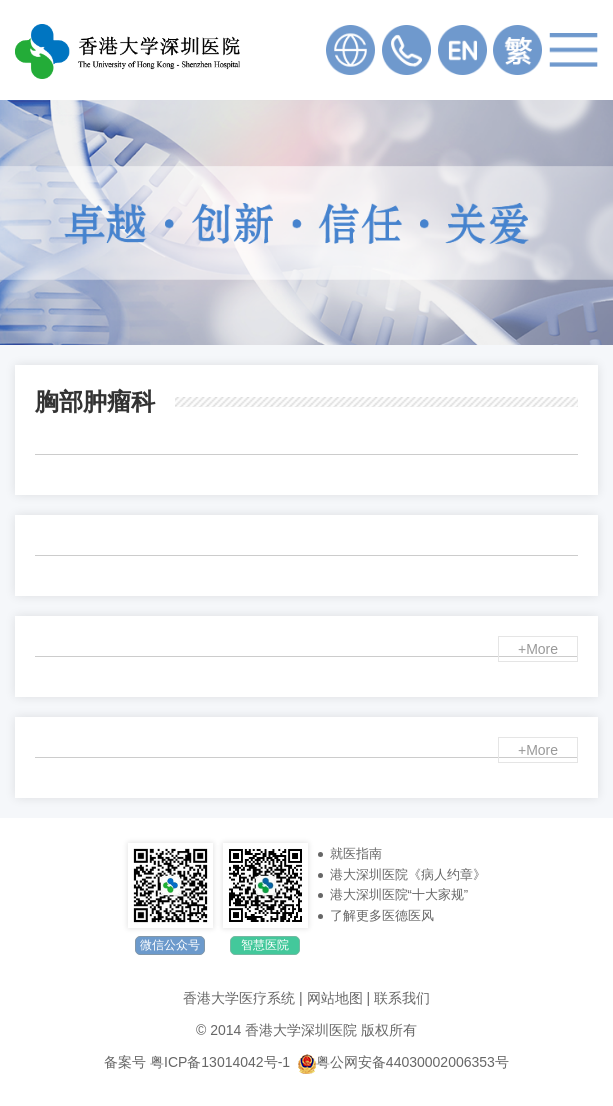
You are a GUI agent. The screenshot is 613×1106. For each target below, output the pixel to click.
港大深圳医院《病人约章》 (408, 874)
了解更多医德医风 (382, 915)
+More (538, 649)
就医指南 (356, 853)
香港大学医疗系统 (239, 998)
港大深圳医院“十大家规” (399, 894)
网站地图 (335, 998)
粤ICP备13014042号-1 (220, 1062)
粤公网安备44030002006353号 (403, 1062)
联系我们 (402, 998)
